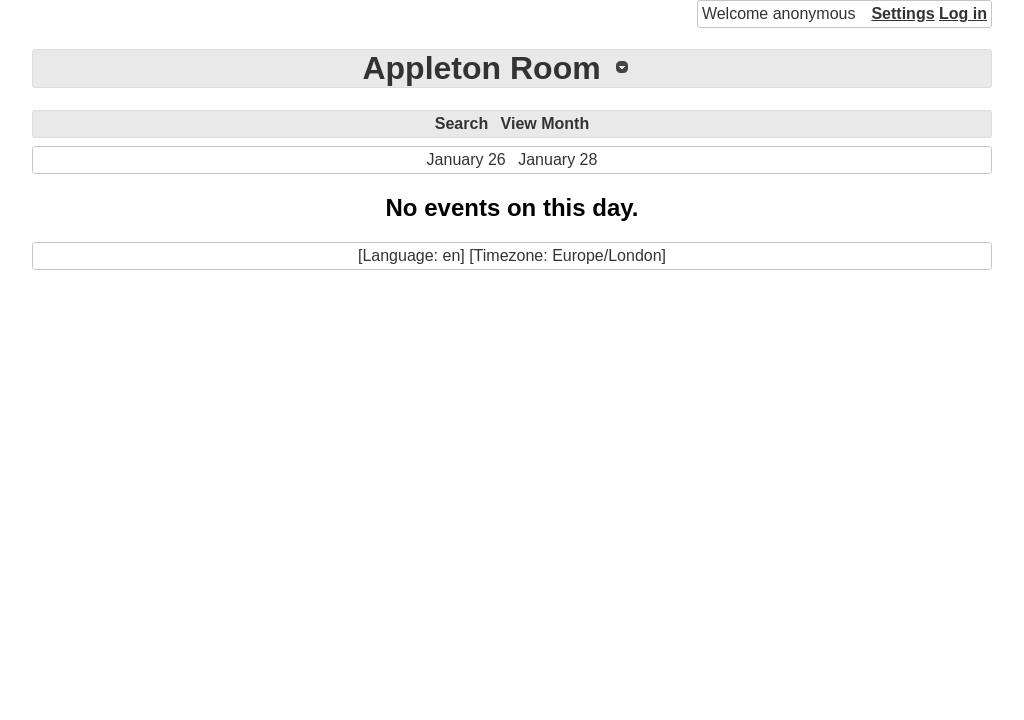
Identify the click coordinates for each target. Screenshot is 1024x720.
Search (461, 123)
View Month (545, 123)
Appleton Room (481, 68)
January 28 (557, 159)
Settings (902, 13)
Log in (963, 13)
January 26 (466, 159)
